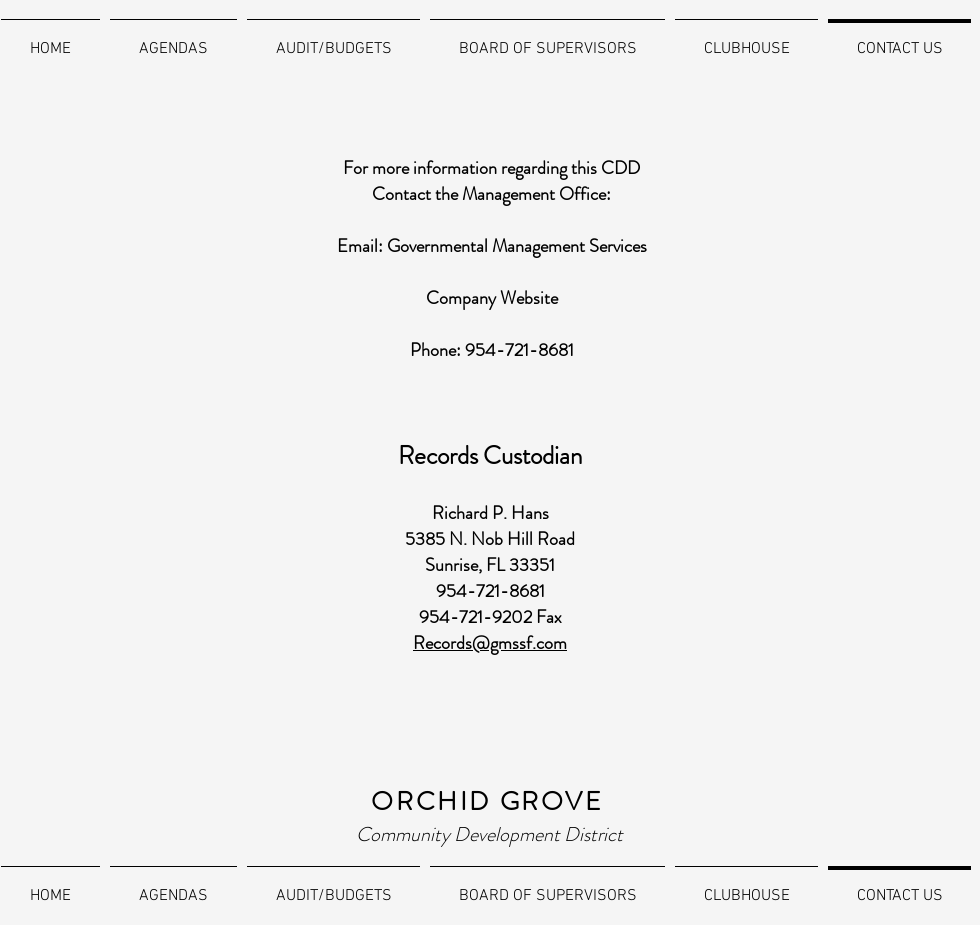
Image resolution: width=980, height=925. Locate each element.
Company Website (492, 298)
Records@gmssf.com (490, 643)
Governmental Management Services (517, 246)
